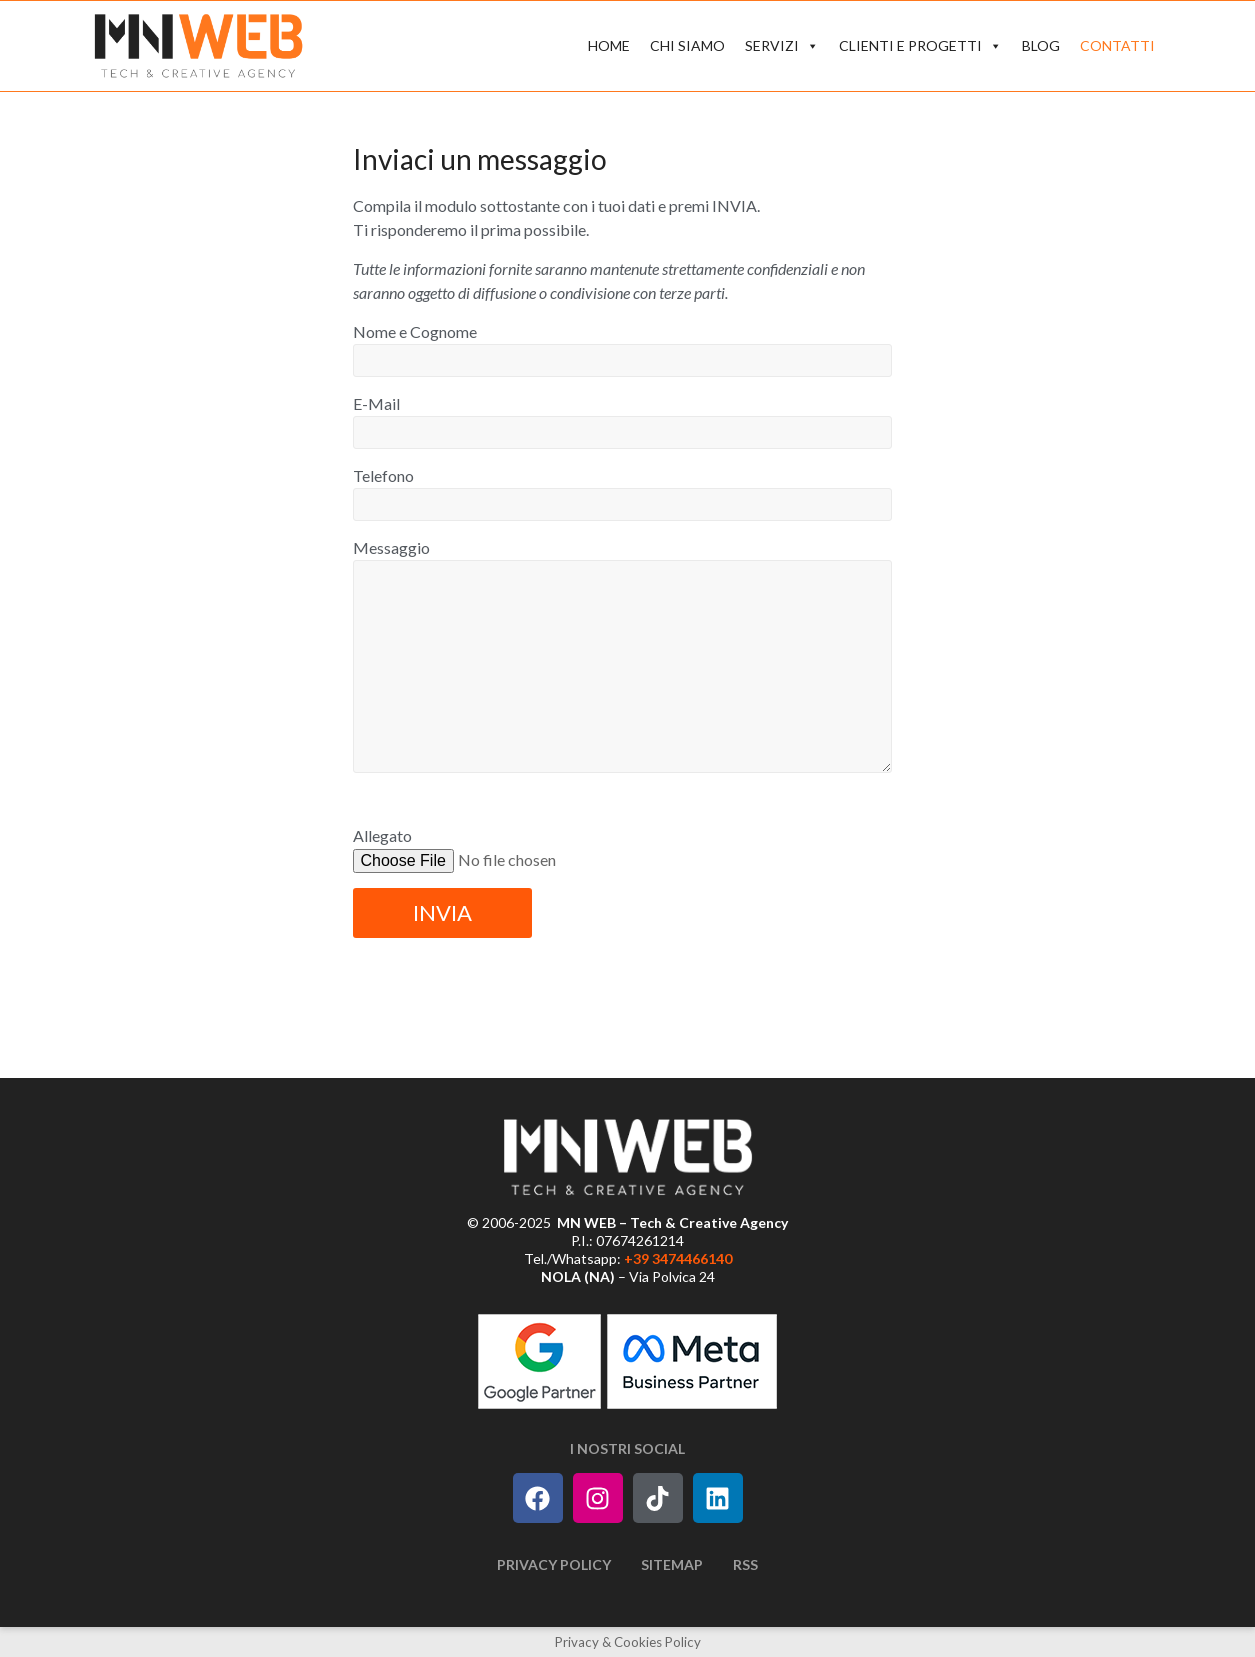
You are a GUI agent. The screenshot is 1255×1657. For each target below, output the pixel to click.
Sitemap (672, 1564)
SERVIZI (782, 46)
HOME (609, 45)
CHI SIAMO (687, 45)
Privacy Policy (554, 1564)
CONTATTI (1117, 45)
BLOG (1041, 45)
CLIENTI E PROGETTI (920, 46)
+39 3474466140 (678, 1258)
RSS (745, 1564)
